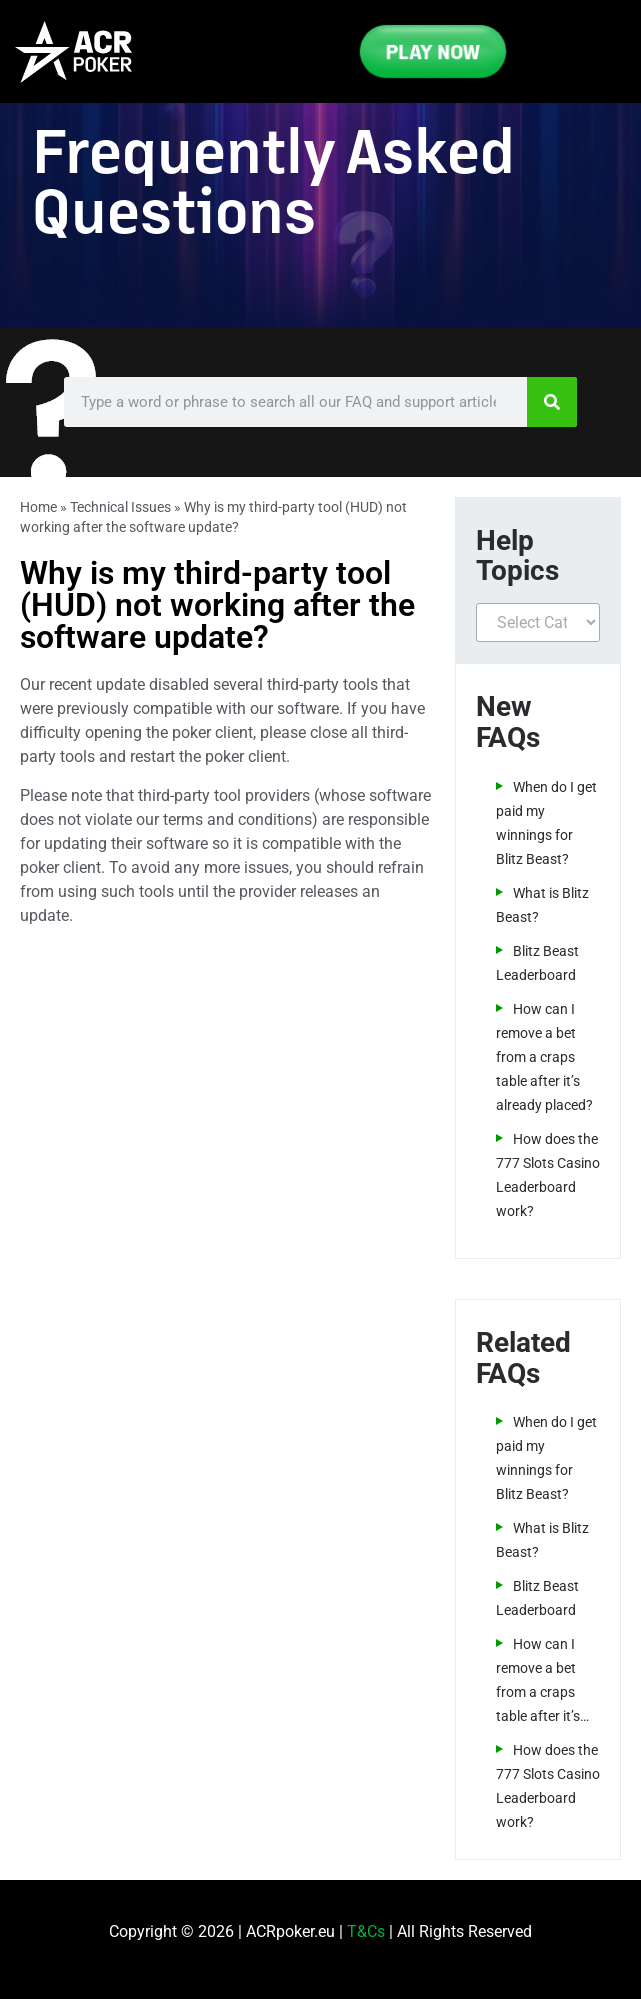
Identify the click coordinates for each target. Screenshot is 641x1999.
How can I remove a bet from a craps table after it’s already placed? (544, 1057)
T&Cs (366, 1931)
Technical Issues (120, 507)
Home (38, 507)
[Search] (552, 402)
